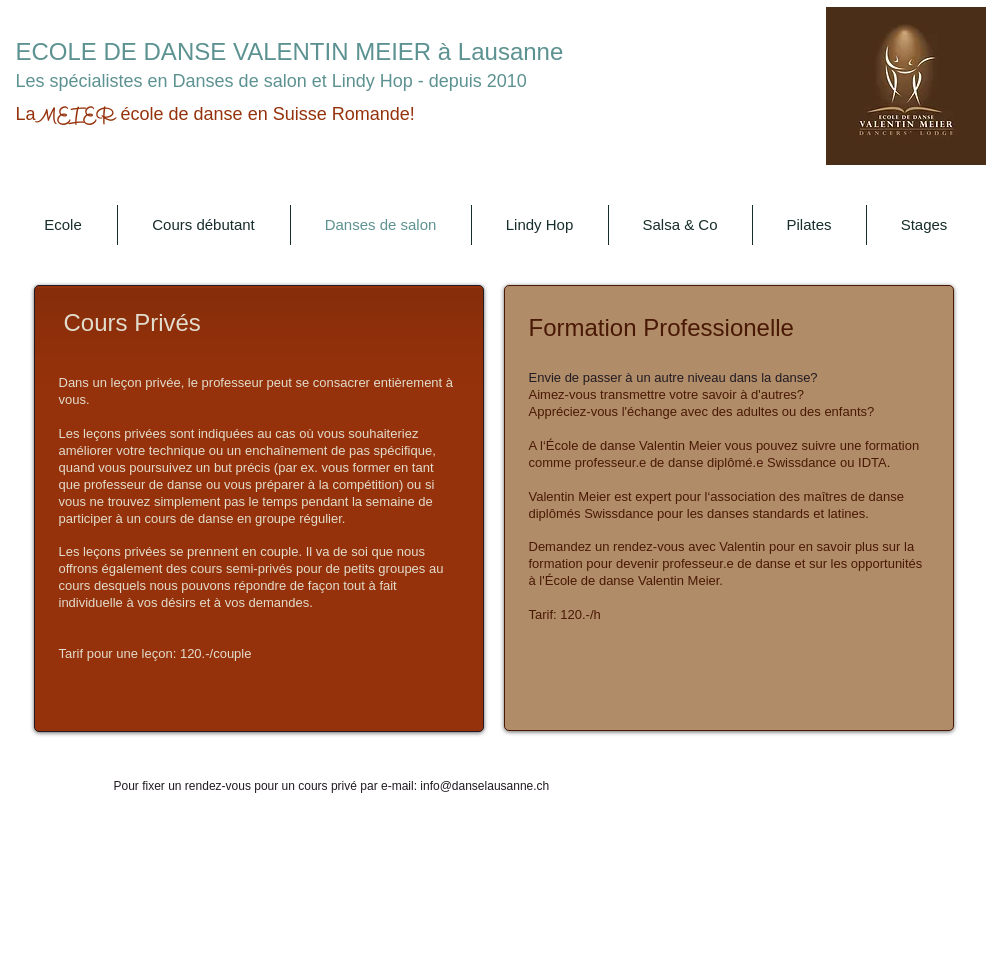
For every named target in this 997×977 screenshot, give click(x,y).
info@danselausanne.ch (484, 786)
